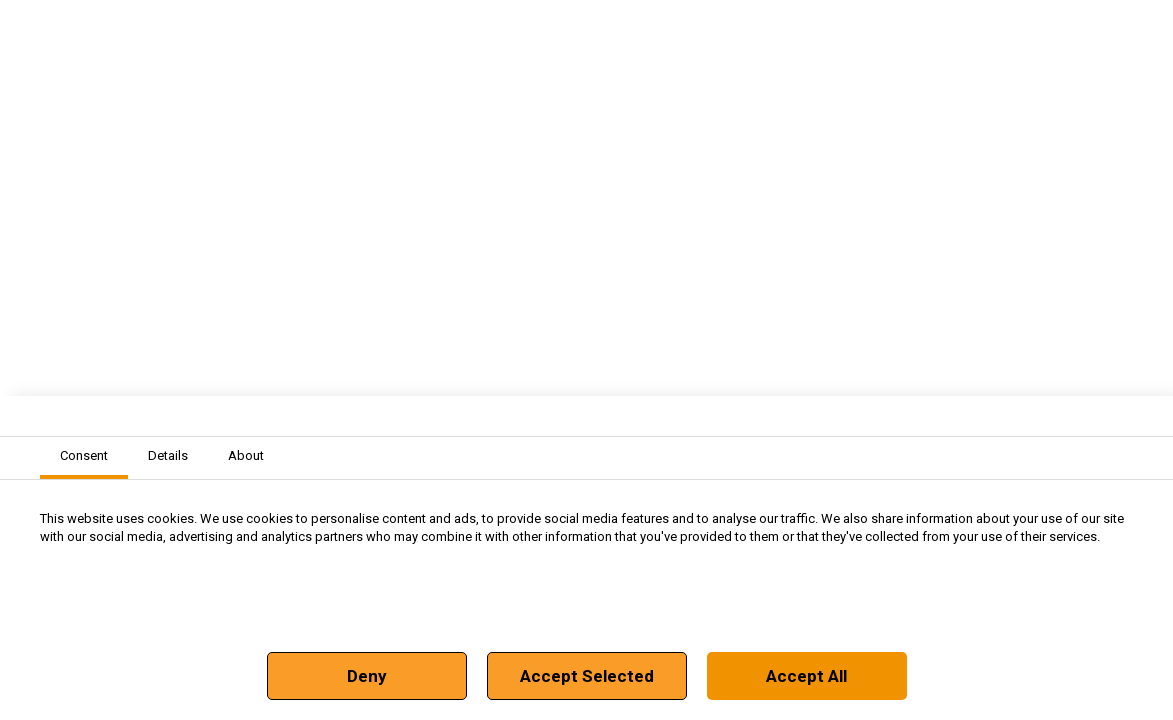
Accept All (806, 676)
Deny (367, 676)
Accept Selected (587, 676)
